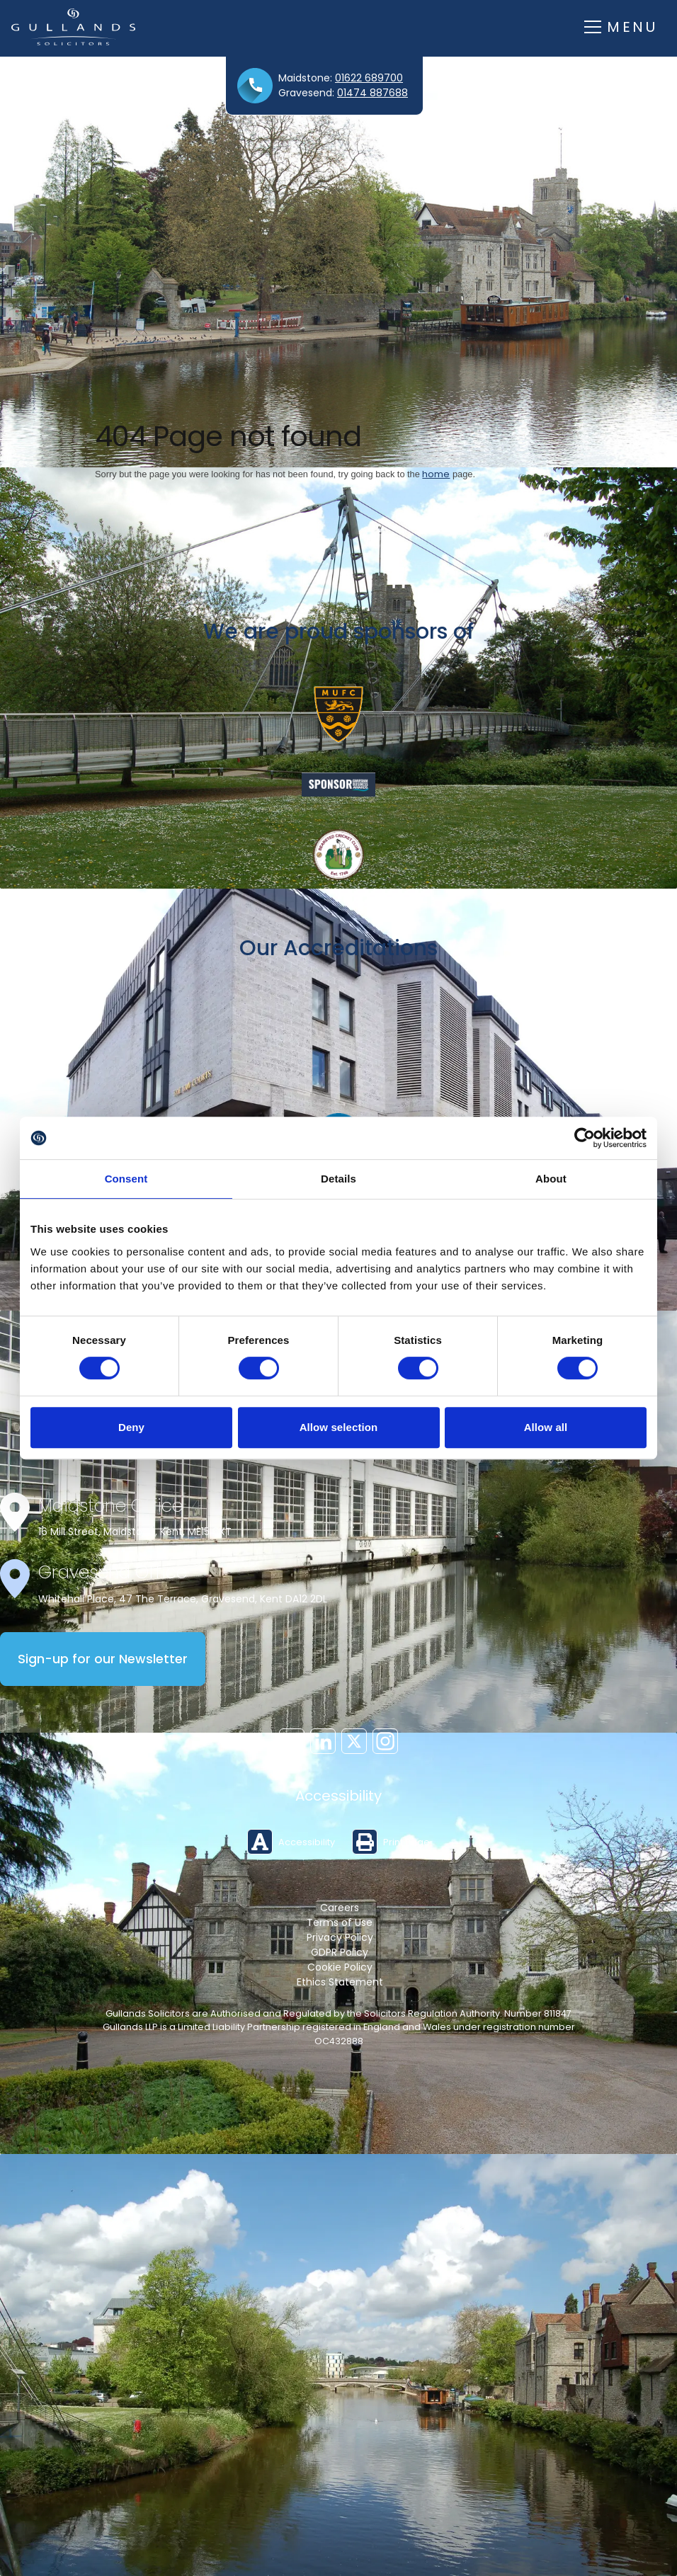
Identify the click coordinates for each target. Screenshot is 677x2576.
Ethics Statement (340, 1982)
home (436, 474)
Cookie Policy (339, 1967)
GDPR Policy (339, 1952)
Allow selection (339, 1427)
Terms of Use (339, 1922)
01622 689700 (369, 78)
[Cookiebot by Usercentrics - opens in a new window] (585, 1138)
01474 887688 (372, 93)
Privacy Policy (340, 1937)
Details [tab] (338, 1179)
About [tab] (551, 1179)
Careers (339, 1907)
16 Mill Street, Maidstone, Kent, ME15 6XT (135, 1531)
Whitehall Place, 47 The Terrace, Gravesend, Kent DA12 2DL (182, 1599)
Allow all (546, 1427)
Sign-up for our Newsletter (103, 1659)
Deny (131, 1427)
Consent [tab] (126, 1179)
